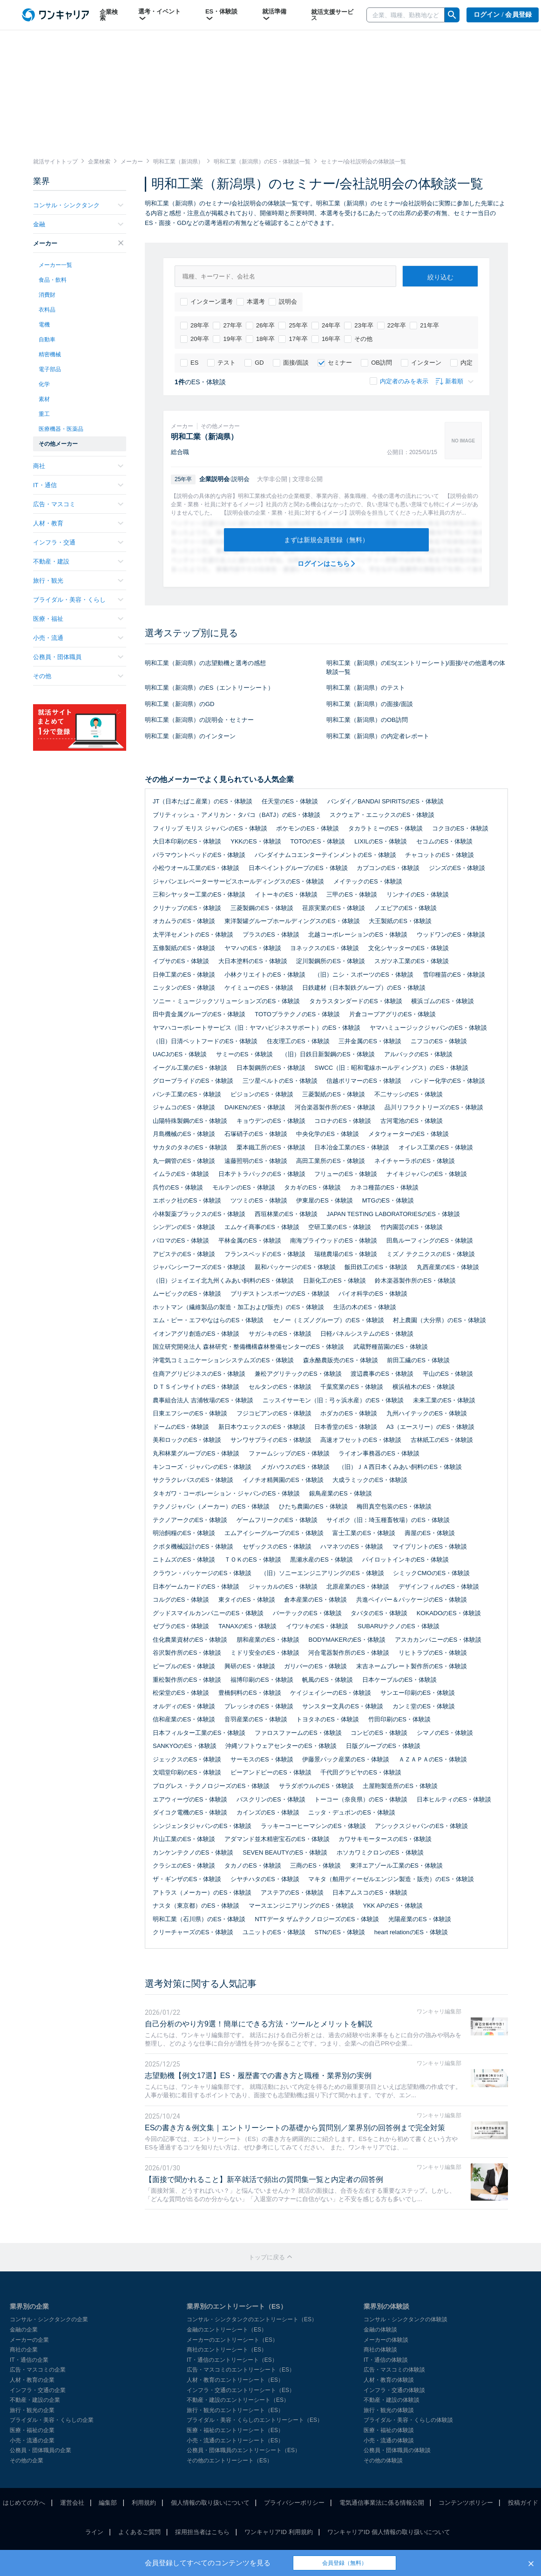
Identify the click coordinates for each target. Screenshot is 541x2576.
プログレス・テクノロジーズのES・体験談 (211, 1785)
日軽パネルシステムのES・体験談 (366, 1333)
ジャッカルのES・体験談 (283, 1586)
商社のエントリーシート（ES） (227, 2349)
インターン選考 (206, 302)
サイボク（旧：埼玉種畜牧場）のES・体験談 (387, 1519)
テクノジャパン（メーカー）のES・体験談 (211, 1506)
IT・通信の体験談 (386, 2360)
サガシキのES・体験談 (280, 1333)
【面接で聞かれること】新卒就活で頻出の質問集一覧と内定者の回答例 (264, 2179)
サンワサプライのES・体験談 (270, 1439)
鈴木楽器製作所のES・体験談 (415, 1280)
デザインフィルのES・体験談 (439, 1586)
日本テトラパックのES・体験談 (261, 1173)
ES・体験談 (221, 15)
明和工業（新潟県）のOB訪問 (367, 719)
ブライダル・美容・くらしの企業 (52, 2420)
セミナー (335, 363)
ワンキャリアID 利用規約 (278, 2531)
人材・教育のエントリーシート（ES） (235, 2380)
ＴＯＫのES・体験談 (252, 1559)
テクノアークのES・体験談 (190, 1519)
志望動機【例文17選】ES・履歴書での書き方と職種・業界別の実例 (258, 2076)
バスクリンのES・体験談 (271, 1799)
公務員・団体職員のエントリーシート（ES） (243, 2450)
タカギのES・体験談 (312, 1187)
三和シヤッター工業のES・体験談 (199, 894)
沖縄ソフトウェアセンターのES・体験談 (280, 1745)
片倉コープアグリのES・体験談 (392, 1014)
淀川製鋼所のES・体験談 (330, 961)
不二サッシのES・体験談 (408, 1094)
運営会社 (72, 2502)
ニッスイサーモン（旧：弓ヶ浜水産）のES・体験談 (333, 1400)
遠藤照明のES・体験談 (255, 1160)
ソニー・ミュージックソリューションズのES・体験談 (226, 1001)
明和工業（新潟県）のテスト (365, 687)
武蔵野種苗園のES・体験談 (390, 1346)
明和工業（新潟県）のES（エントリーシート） (209, 687)
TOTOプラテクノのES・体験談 (297, 1014)
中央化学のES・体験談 (327, 1133)
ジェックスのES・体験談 (187, 1759)
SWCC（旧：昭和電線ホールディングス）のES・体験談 (391, 1067)
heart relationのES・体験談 (411, 1932)
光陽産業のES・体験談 (419, 1919)
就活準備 (274, 15)
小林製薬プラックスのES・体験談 (199, 1213)
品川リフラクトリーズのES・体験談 (434, 1107)
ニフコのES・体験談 (439, 1041)
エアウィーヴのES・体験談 (190, 1799)
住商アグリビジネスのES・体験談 (199, 1373)
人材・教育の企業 (32, 2380)
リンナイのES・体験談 (417, 894)
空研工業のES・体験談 (339, 1226)
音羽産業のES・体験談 (255, 1719)
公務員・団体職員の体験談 (397, 2450)
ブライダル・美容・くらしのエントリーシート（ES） (255, 2420)
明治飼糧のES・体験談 (184, 1532)
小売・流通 (78, 637)
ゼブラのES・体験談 (181, 1626)
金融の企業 (24, 2329)
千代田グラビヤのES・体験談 (360, 1772)
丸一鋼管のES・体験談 (184, 1160)
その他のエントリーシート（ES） (229, 2460)
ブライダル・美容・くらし (78, 599)
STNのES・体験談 (339, 1932)
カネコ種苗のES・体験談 (384, 1187)
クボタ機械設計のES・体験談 (193, 1546)
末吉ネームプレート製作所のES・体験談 (411, 1666)
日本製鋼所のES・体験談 (271, 1067)
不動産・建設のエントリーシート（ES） (238, 2400)
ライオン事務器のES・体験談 (378, 1453)
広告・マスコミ (78, 504)
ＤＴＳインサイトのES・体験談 (196, 1386)
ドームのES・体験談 (181, 1426)
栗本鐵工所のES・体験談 (271, 1147)
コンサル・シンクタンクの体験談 (405, 2319)
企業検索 (109, 14)
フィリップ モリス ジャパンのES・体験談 (210, 828)
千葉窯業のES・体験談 (351, 1386)
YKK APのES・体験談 (393, 1905)
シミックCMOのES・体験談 (431, 1573)
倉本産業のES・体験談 (315, 1599)
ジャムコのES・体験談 (184, 1107)
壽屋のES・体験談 (430, 1532)
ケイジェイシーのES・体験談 (330, 1692)
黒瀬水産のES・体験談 (321, 1559)
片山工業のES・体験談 (184, 1838)
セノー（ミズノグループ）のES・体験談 (328, 1320)
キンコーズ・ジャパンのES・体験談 (202, 1466)
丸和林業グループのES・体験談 (196, 1453)
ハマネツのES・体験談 (351, 1546)
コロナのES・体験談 (342, 1120)
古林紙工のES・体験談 (442, 1439)
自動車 (47, 339)
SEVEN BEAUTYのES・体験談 (285, 1852)
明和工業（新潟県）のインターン (190, 736)
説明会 (283, 302)
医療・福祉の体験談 (389, 2430)
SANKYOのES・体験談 (184, 1745)
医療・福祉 (78, 618)
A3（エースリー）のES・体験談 (430, 1426)
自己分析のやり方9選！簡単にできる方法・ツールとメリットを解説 (258, 2024)
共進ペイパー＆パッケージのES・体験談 (411, 1599)
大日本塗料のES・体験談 (252, 961)
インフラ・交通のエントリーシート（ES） (241, 2390)
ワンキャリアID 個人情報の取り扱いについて (388, 2531)
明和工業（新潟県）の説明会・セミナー (199, 719)
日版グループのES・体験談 (383, 1745)
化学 (44, 384)
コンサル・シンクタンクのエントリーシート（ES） (252, 2319)
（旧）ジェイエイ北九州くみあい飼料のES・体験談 (223, 1280)
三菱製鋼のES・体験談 (261, 907)
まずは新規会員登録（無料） (326, 540)
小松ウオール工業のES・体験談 (196, 867)
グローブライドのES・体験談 (193, 1080)
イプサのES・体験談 (181, 961)
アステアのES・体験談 (292, 1892)
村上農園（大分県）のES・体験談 (439, 1320)
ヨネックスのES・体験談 (324, 948)
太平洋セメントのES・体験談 (193, 934)
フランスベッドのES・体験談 (264, 1254)
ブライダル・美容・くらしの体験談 (408, 2420)
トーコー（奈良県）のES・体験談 (360, 1799)
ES (189, 363)
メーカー (78, 243)
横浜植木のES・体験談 (423, 1386)
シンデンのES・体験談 (184, 1226)
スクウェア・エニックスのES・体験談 (382, 814)
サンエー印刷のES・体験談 (417, 1692)
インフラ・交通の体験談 (394, 2390)
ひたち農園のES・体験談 (313, 1506)
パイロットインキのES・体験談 (405, 1559)
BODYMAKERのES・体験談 (346, 1639)
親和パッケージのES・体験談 (295, 1267)
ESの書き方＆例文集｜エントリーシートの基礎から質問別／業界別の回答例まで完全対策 (295, 2128)
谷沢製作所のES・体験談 (187, 1652)
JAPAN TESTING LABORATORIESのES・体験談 (393, 1213)
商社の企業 (24, 2349)
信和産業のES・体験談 (184, 1719)
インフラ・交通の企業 (38, 2390)
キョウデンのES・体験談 (271, 1120)
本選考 (251, 302)
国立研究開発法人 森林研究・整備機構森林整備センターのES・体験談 (248, 1346)
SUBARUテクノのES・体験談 (399, 1626)
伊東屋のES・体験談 (324, 1200)
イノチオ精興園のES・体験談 (283, 1479)
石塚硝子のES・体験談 (255, 1133)
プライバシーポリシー (294, 2502)
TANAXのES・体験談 (247, 1626)
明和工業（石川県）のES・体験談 (199, 1919)
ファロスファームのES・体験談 (298, 1732)
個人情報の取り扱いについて (210, 2502)
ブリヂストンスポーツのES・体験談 (279, 1293)
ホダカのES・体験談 (348, 1413)
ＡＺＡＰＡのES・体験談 (433, 1759)
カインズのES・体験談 (268, 1812)
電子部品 (50, 369)
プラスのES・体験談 (271, 934)
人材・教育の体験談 (389, 2380)
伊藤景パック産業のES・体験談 (345, 1759)
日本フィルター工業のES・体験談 (199, 1732)
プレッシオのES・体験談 (258, 1706)
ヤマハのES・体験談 (252, 948)
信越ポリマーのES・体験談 (363, 1080)
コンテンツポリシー (466, 2502)
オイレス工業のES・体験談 (436, 1147)
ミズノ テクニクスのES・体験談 (430, 1254)
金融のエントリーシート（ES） (227, 2329)
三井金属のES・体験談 (369, 1041)
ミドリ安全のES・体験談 (264, 1652)
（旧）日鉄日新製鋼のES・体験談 (328, 1054)
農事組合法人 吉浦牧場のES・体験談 (203, 1400)
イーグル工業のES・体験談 (190, 1067)
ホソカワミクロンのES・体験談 (380, 1852)
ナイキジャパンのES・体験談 (426, 1173)
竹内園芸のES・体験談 (411, 1226)
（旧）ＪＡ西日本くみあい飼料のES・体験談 (399, 1466)
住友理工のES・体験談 (298, 1041)
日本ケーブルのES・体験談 (399, 1679)
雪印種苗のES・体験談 (454, 974)
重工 (44, 414)
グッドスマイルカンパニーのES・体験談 (208, 1613)
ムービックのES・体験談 (187, 1293)
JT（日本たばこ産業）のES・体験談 (202, 801)
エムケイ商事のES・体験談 (261, 1226)
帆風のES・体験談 (327, 1679)
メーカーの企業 (29, 2340)
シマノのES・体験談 (445, 1732)
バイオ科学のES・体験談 (372, 1293)
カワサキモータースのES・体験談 (384, 1838)
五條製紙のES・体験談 (184, 948)
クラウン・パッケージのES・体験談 (202, 1573)
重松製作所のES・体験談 (187, 1679)
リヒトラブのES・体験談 (433, 1652)
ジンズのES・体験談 (457, 867)
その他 (358, 339)
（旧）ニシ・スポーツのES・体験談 (363, 974)
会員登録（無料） (344, 2563)
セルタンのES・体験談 (280, 1386)
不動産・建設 (78, 561)
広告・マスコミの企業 (38, 2369)
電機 (44, 324)
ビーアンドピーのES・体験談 (270, 1772)
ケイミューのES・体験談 (258, 987)
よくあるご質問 (139, 2531)
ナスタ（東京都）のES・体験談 (196, 1905)
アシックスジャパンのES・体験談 (421, 1825)
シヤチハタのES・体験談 (264, 1879)
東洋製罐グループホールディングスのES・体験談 (291, 921)
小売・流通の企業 (32, 2440)
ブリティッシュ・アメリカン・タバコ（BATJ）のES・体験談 (236, 814)
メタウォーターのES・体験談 (408, 1133)
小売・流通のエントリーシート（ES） (235, 2440)
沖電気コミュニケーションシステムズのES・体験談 (223, 1360)
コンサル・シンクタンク (78, 205)
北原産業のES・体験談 (357, 1586)
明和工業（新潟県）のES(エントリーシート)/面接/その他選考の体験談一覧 (415, 667)
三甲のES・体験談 (351, 894)
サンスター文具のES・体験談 (342, 1706)
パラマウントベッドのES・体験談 (199, 854)
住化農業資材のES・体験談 (190, 1639)
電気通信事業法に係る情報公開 (381, 2502)
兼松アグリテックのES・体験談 (298, 1373)
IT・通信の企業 (29, 2360)
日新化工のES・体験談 (334, 1280)
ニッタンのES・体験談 (184, 987)
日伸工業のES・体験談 (184, 974)
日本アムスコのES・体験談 (369, 1892)
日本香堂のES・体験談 (345, 1426)
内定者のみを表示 (399, 381)
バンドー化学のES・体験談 (448, 1080)
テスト (221, 363)
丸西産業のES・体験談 (448, 1267)
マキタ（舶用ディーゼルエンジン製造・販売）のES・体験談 (390, 1879)
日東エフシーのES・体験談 (190, 1413)
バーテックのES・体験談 (307, 1613)
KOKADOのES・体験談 (449, 1613)
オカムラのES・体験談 (184, 921)
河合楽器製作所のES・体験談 (335, 1107)
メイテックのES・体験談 (367, 881)
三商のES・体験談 (315, 1865)
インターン (421, 363)
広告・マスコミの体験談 (394, 2369)
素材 (44, 399)
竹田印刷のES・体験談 (399, 1719)
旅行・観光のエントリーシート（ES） (235, 2410)
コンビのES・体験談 (379, 1732)
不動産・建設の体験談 (391, 2400)
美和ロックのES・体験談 (187, 1439)
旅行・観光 (78, 580)
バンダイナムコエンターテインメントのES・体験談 (325, 854)
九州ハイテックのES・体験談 (426, 1413)
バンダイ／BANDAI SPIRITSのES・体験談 (385, 801)
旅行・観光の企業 (32, 2410)
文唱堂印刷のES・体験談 (187, 1772)
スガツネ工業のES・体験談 (411, 961)
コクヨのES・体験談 (460, 828)
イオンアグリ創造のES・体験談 (196, 1333)
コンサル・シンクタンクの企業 (49, 2319)
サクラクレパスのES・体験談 (193, 1479)
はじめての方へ (24, 2502)
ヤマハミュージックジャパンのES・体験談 (428, 1027)
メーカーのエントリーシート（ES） (232, 2340)
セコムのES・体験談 (444, 841)
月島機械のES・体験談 (184, 1133)
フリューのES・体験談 (345, 1173)
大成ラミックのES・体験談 (369, 1479)
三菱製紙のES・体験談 (333, 1094)
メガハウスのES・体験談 (295, 1466)
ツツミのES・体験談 (258, 1200)
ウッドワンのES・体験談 (451, 934)
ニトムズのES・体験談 (184, 1559)
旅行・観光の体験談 (389, 2410)
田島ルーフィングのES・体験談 (429, 1240)
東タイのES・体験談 (246, 1599)
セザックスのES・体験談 (277, 1546)
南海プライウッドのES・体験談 (333, 1240)
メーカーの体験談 (386, 2340)
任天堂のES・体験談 (290, 801)
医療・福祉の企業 (32, 2430)
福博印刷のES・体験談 (261, 1679)
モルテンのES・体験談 (243, 1187)
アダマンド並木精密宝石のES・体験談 (276, 1838)
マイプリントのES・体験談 (429, 1546)
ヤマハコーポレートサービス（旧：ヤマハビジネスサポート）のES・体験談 (256, 1027)
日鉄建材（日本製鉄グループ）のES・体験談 (363, 987)
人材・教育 (78, 523)
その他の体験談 (383, 2460)
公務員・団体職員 (78, 656)
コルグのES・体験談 (181, 1599)
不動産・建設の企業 (35, 2400)
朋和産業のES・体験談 (268, 1639)
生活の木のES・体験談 (364, 1307)
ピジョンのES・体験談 (261, 1094)
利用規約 (144, 2502)
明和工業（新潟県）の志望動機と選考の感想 (205, 662)
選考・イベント (159, 15)
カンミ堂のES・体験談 (423, 1706)
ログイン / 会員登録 (502, 14)
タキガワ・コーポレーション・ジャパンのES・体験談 (226, 1493)
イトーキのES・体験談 (286, 894)
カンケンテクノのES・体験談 (193, 1852)
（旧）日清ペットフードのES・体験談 (205, 1041)
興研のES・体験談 (249, 1666)
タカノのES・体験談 (252, 1865)
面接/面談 (291, 363)
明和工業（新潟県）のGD (180, 703)
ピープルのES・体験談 (184, 1666)
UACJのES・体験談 (180, 1054)
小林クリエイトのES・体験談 (264, 974)
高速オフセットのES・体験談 (360, 1439)
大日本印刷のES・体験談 (187, 841)
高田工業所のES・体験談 (330, 1160)
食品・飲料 (53, 280)
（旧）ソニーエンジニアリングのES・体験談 (322, 1573)
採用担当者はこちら (202, 2531)
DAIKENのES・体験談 (254, 1107)
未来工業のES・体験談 (444, 1400)
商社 (78, 465)
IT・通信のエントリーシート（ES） (232, 2360)
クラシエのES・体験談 (184, 1865)
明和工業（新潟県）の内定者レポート (377, 736)
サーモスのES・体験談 (261, 1759)
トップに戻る (270, 2257)
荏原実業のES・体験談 (333, 907)
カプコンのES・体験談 (388, 867)
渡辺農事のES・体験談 (382, 1373)
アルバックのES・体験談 (418, 1054)
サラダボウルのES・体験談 (316, 1785)
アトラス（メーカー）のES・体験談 (202, 1892)
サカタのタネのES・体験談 (190, 1147)
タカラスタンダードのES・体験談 (355, 1001)
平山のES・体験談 (448, 1373)
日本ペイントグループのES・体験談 (298, 867)
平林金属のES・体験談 (249, 1240)
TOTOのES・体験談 (317, 841)
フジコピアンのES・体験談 (274, 1413)
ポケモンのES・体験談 (307, 828)
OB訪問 (376, 363)
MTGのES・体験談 (388, 1200)
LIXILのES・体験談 (380, 841)
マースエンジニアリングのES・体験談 (301, 1905)
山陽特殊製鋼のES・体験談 (190, 1120)
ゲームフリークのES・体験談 (277, 1519)
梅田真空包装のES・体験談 (394, 1506)
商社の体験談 (380, 2349)
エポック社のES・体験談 (187, 1200)
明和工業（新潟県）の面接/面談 (369, 703)
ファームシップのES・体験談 (289, 1453)
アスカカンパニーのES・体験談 (438, 1639)
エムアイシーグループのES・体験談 (273, 1532)
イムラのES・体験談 (181, 1173)
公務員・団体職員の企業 (40, 2450)
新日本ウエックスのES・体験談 (261, 1426)
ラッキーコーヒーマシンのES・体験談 (313, 1825)
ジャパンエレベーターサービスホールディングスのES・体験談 (238, 881)
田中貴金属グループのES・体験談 (199, 1014)
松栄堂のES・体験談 (181, 1692)
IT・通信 (78, 485)
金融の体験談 (380, 2329)
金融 (78, 224)
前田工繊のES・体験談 (418, 1360)
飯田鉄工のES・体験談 (376, 1267)
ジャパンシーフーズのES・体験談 (199, 1267)
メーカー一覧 (55, 265)
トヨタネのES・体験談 (327, 1719)
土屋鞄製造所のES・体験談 (400, 1785)
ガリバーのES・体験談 (315, 1666)
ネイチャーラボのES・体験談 (414, 1160)
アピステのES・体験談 (184, 1254)
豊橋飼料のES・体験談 (249, 1692)
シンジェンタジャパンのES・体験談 (202, 1825)
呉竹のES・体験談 (178, 1187)
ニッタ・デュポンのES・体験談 (351, 1812)
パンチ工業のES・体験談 (187, 1094)
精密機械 (50, 354)
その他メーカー (58, 444)
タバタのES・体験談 (379, 1613)
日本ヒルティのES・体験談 (454, 1799)
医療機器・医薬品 (61, 429)
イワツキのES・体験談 (317, 1626)
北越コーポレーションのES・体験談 (357, 934)
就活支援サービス (332, 14)
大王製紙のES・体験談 (400, 921)
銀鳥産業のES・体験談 (340, 1493)
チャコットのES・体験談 (439, 854)
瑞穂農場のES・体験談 (345, 1254)
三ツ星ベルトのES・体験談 (280, 1080)
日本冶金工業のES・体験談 (351, 1147)
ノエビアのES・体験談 (405, 907)
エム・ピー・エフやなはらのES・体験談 (208, 1320)
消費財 (47, 295)
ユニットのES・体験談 (274, 1932)
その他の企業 (26, 2460)
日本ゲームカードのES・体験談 (196, 1586)
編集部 (108, 2502)
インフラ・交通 (78, 542)
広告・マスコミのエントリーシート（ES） (241, 2369)
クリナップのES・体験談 (187, 907)
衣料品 (47, 309)
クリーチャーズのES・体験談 (193, 1932)
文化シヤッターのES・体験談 (408, 948)
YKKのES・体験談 (255, 841)
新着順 (454, 381)
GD (254, 363)
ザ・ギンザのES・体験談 (187, 1879)
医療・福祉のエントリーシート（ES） (235, 2430)
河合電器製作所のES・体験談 (348, 1652)
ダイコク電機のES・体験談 (190, 1812)
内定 (461, 363)
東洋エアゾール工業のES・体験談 (396, 1865)
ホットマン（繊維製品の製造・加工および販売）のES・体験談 (238, 1307)
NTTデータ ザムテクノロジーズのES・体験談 (317, 1919)
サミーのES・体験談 (244, 1054)
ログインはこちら (327, 563)
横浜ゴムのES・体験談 (442, 1001)
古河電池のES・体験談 (411, 1120)
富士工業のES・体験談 (363, 1532)
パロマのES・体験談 (181, 1240)
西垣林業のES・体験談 (286, 1213)
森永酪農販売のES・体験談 (340, 1360)
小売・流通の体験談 (389, 2440)
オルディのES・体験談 (184, 1706)
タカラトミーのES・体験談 (385, 828)
